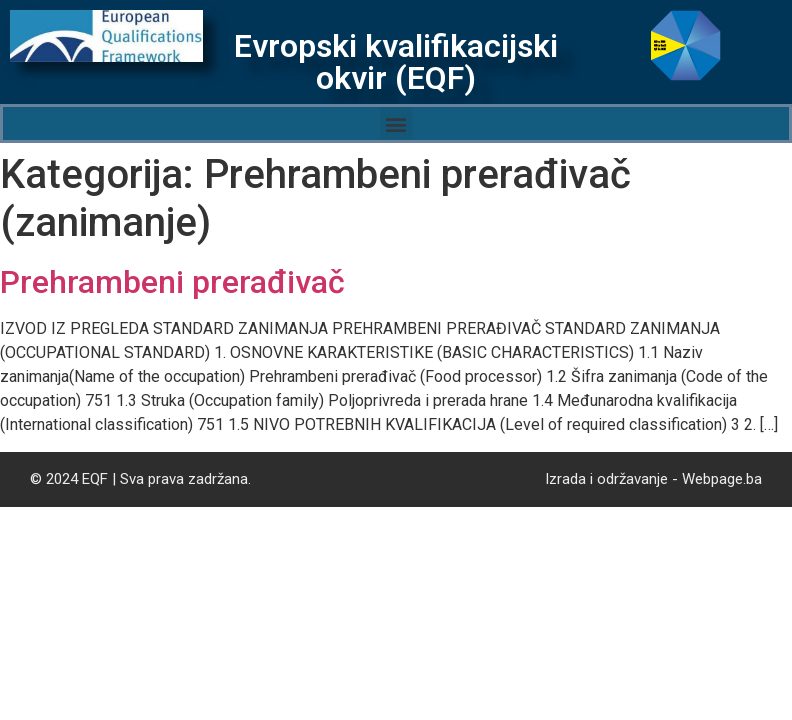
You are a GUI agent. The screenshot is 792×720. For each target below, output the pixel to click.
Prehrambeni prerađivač (172, 282)
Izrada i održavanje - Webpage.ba (653, 479)
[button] (396, 123)
